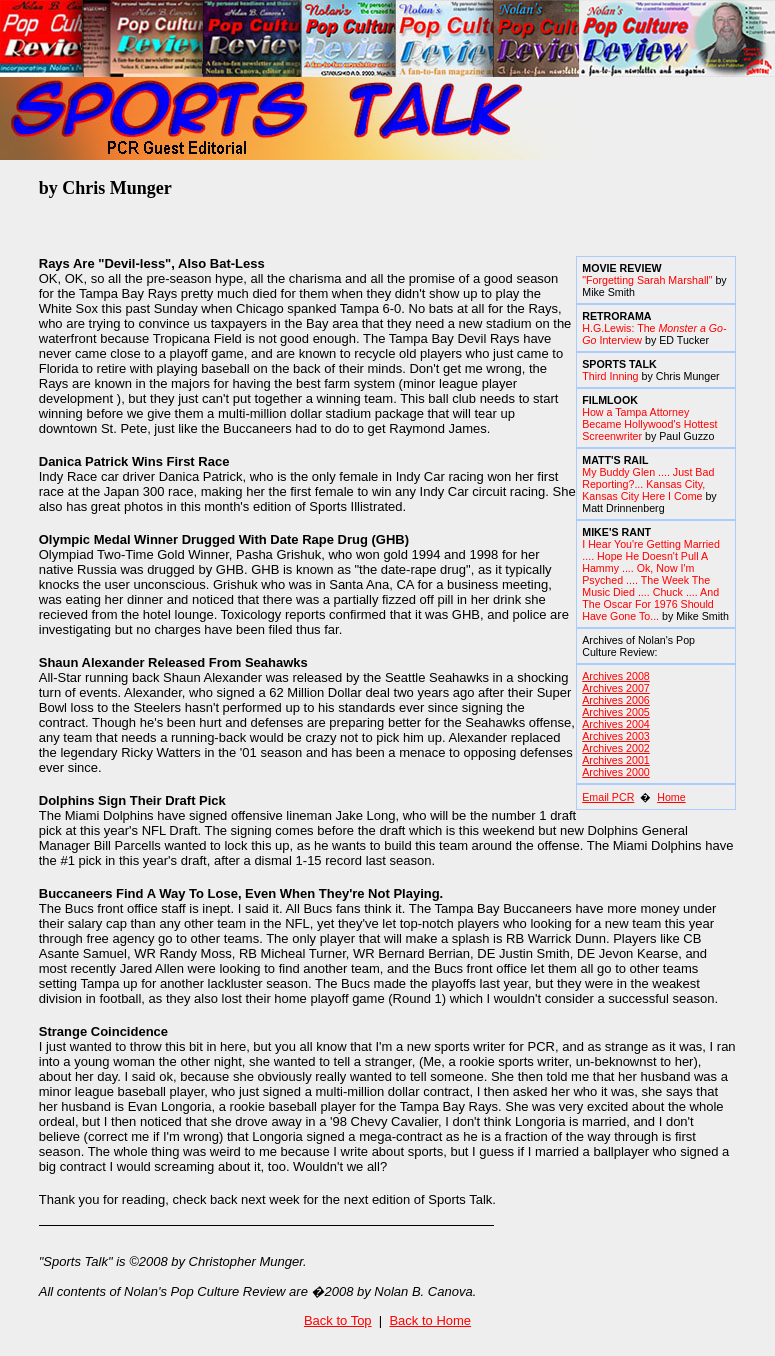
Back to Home (430, 1320)
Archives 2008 (616, 676)
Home (671, 797)
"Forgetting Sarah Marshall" (647, 280)
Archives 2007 (616, 688)
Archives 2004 (616, 724)
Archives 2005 (616, 712)
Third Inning (610, 376)
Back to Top (338, 1320)
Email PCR (608, 797)
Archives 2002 (616, 748)
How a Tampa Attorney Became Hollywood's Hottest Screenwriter (649, 424)
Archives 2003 (616, 736)
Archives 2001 (616, 760)
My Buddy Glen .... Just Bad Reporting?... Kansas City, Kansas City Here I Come (648, 484)
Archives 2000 (616, 772)
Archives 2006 (616, 700)
